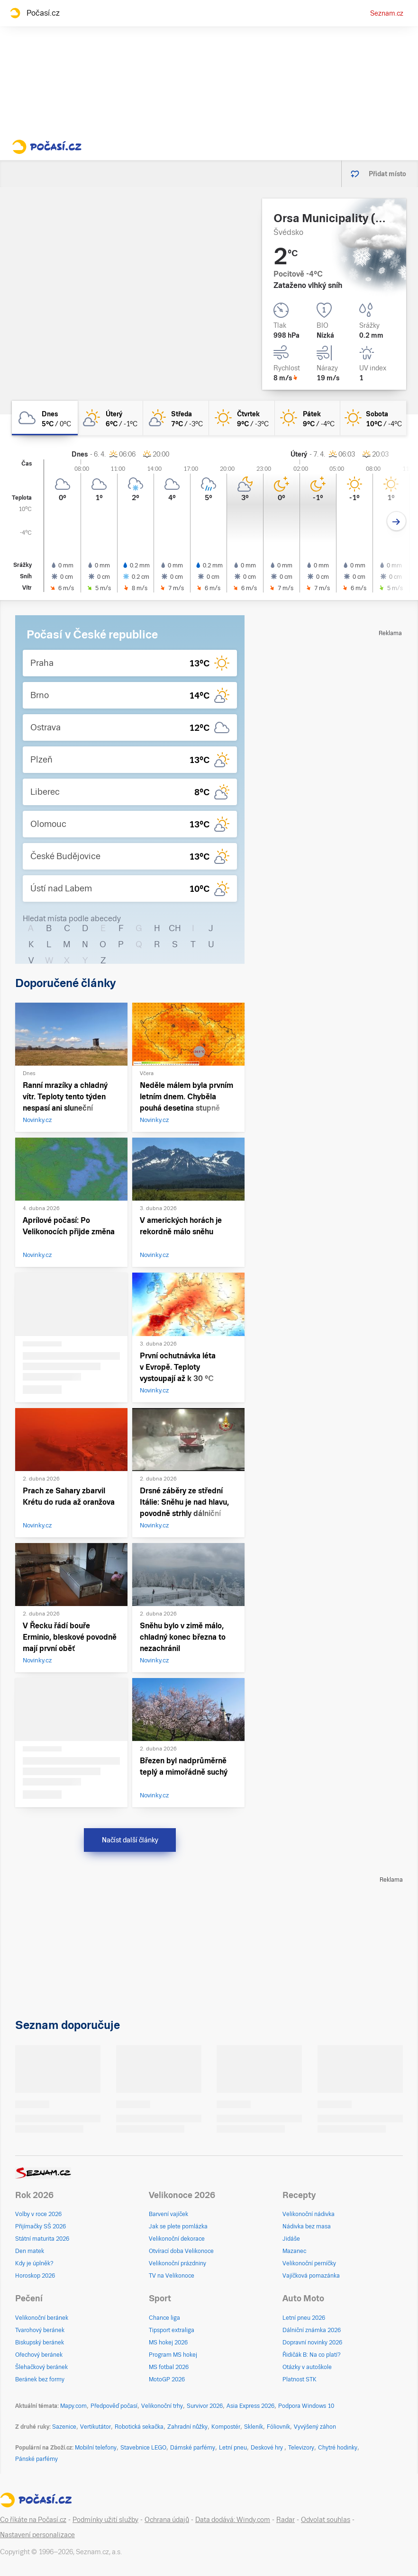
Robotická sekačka (139, 2426)
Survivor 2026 (205, 2406)
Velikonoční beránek (41, 2318)
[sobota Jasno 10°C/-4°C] (373, 418)
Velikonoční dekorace (177, 2238)
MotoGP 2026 (167, 2379)
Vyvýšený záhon (315, 2426)
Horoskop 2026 (35, 2275)
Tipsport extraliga (171, 2330)
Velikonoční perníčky (309, 2263)
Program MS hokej (173, 2355)
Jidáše (291, 2238)
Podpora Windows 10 (306, 2406)
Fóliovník (278, 2426)
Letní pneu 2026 (303, 2318)
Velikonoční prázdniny (177, 2263)
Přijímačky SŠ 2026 (40, 2226)
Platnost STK (299, 2379)
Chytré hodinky (337, 2447)
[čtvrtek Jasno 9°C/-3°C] (242, 418)
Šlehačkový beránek (41, 2367)
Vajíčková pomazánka (311, 2275)
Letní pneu (233, 2447)
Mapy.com (73, 2406)
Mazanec (294, 2251)
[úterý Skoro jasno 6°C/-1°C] (111, 418)
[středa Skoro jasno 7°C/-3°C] (176, 418)
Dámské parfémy (192, 2447)
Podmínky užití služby (105, 2519)
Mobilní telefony (96, 2447)
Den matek (29, 2251)
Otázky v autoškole (307, 2367)
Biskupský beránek (39, 2342)
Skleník (253, 2426)
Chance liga (164, 2318)
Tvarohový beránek (39, 2330)
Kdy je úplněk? (34, 2263)
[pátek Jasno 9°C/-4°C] (308, 418)
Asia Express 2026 (250, 2406)
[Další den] (396, 521)
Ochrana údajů (167, 2519)
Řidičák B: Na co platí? (311, 2355)
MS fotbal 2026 (169, 2367)
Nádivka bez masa (306, 2226)
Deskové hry (267, 2447)
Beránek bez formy (39, 2379)
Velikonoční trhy (162, 2406)
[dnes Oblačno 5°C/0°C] (45, 418)
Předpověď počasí (114, 2406)
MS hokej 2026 (168, 2342)
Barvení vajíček (168, 2214)
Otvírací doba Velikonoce (181, 2251)
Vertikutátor (95, 2426)
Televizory (301, 2447)
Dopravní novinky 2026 (312, 2342)
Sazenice (64, 2426)
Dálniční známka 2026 (311, 2330)
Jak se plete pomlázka (178, 2226)
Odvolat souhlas (325, 2519)
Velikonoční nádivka (308, 2214)
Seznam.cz (386, 13)
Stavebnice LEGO (143, 2447)
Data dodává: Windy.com (232, 2519)
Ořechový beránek (39, 2355)
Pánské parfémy (36, 2459)
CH (175, 928)
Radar (285, 2519)
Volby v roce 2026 (38, 2214)
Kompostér (225, 2426)
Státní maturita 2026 (42, 2238)
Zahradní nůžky (187, 2426)
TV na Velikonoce (171, 2275)
